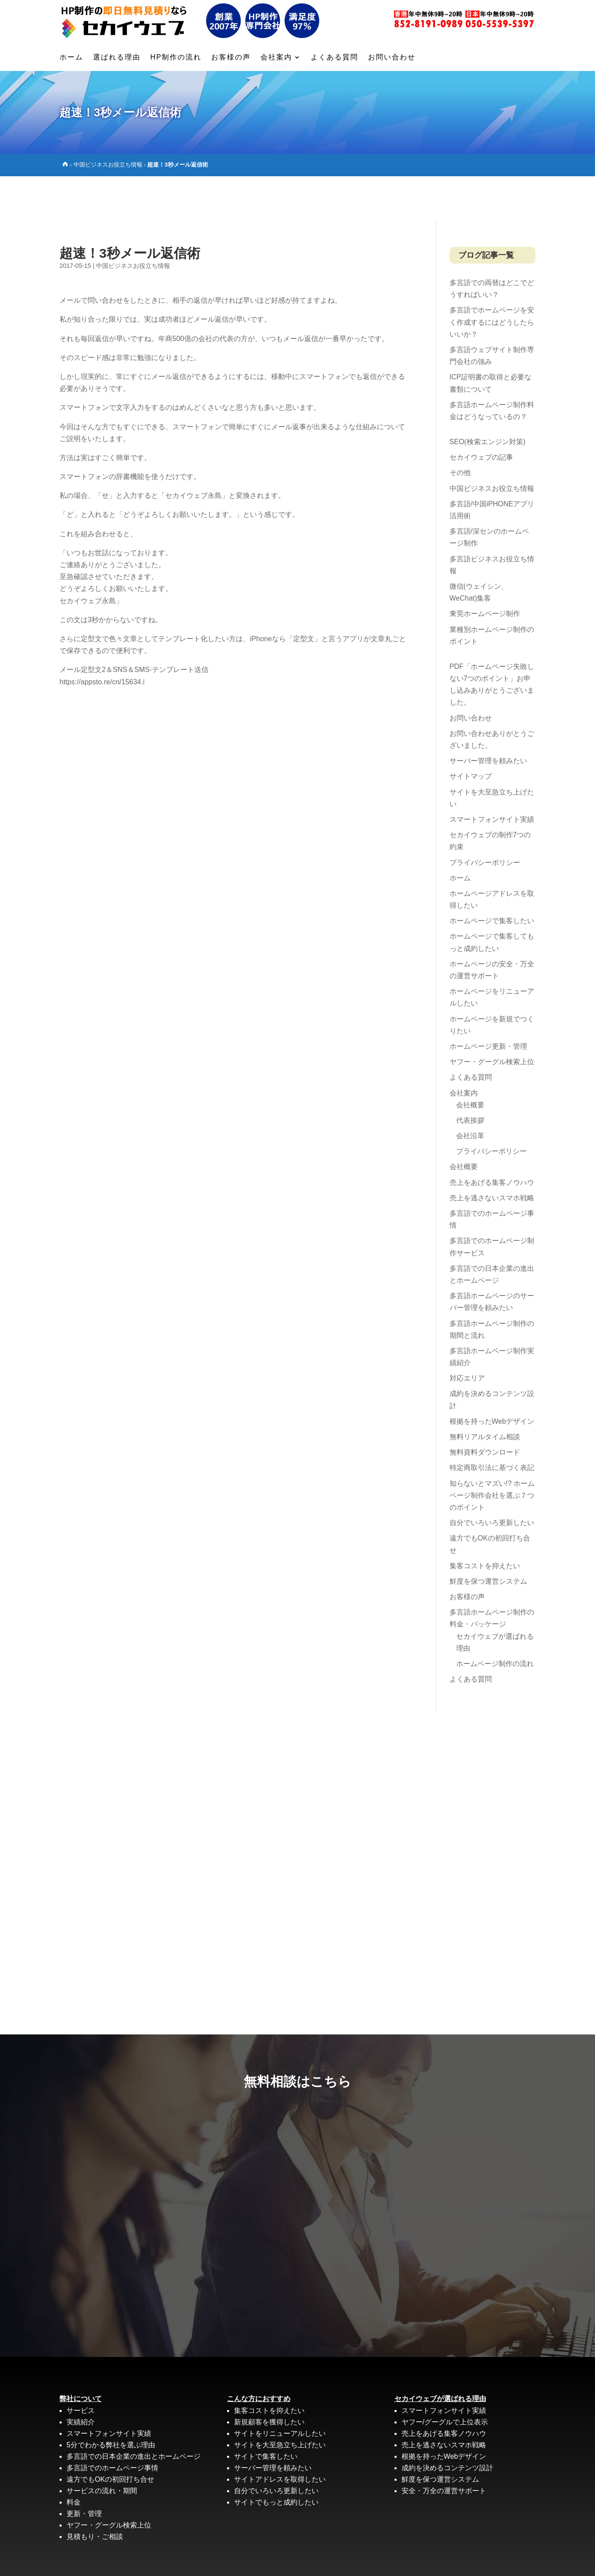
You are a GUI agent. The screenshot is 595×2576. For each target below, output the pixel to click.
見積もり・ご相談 (95, 2491)
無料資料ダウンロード (485, 1407)
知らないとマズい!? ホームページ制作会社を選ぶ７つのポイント (492, 1450)
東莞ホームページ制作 (485, 568)
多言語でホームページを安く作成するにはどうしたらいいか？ (492, 277)
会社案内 (276, 57)
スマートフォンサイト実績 (492, 774)
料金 (74, 2457)
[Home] (65, 164)
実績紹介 (81, 2377)
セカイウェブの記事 (481, 412)
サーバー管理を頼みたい (488, 716)
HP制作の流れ (175, 57)
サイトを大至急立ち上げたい (280, 2400)
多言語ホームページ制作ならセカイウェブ (263, 2558)
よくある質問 (334, 57)
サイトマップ (471, 731)
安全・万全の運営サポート (444, 2446)
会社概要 (470, 1060)
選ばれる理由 (117, 57)
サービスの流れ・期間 (102, 2446)
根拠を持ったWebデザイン (492, 1376)
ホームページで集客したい (492, 876)
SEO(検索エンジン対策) (487, 397)
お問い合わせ (392, 57)
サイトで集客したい (266, 2411)
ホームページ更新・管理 (488, 1001)
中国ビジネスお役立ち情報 (108, 164)
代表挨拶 (470, 1075)
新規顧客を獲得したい (269, 2377)
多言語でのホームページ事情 (112, 2423)
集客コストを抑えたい (485, 1521)
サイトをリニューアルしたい (280, 2388)
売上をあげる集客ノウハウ (492, 1137)
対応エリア (467, 1333)
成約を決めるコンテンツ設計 (447, 2423)
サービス (81, 2365)
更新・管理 (84, 2468)
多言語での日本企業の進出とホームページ (134, 2411)
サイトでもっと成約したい (276, 2457)
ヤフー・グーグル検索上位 (492, 1017)
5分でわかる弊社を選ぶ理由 (111, 2400)
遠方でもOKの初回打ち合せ (110, 2434)
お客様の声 (231, 57)
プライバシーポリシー (485, 817)
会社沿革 (470, 1091)
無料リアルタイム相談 (485, 1392)
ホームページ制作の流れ (495, 1618)
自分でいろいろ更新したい (492, 1477)
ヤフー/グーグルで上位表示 (445, 2377)
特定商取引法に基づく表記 (492, 1422)
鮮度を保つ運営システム (488, 1536)
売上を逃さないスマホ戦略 (492, 1153)
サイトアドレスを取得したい (280, 2434)
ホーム (71, 57)
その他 (460, 427)
